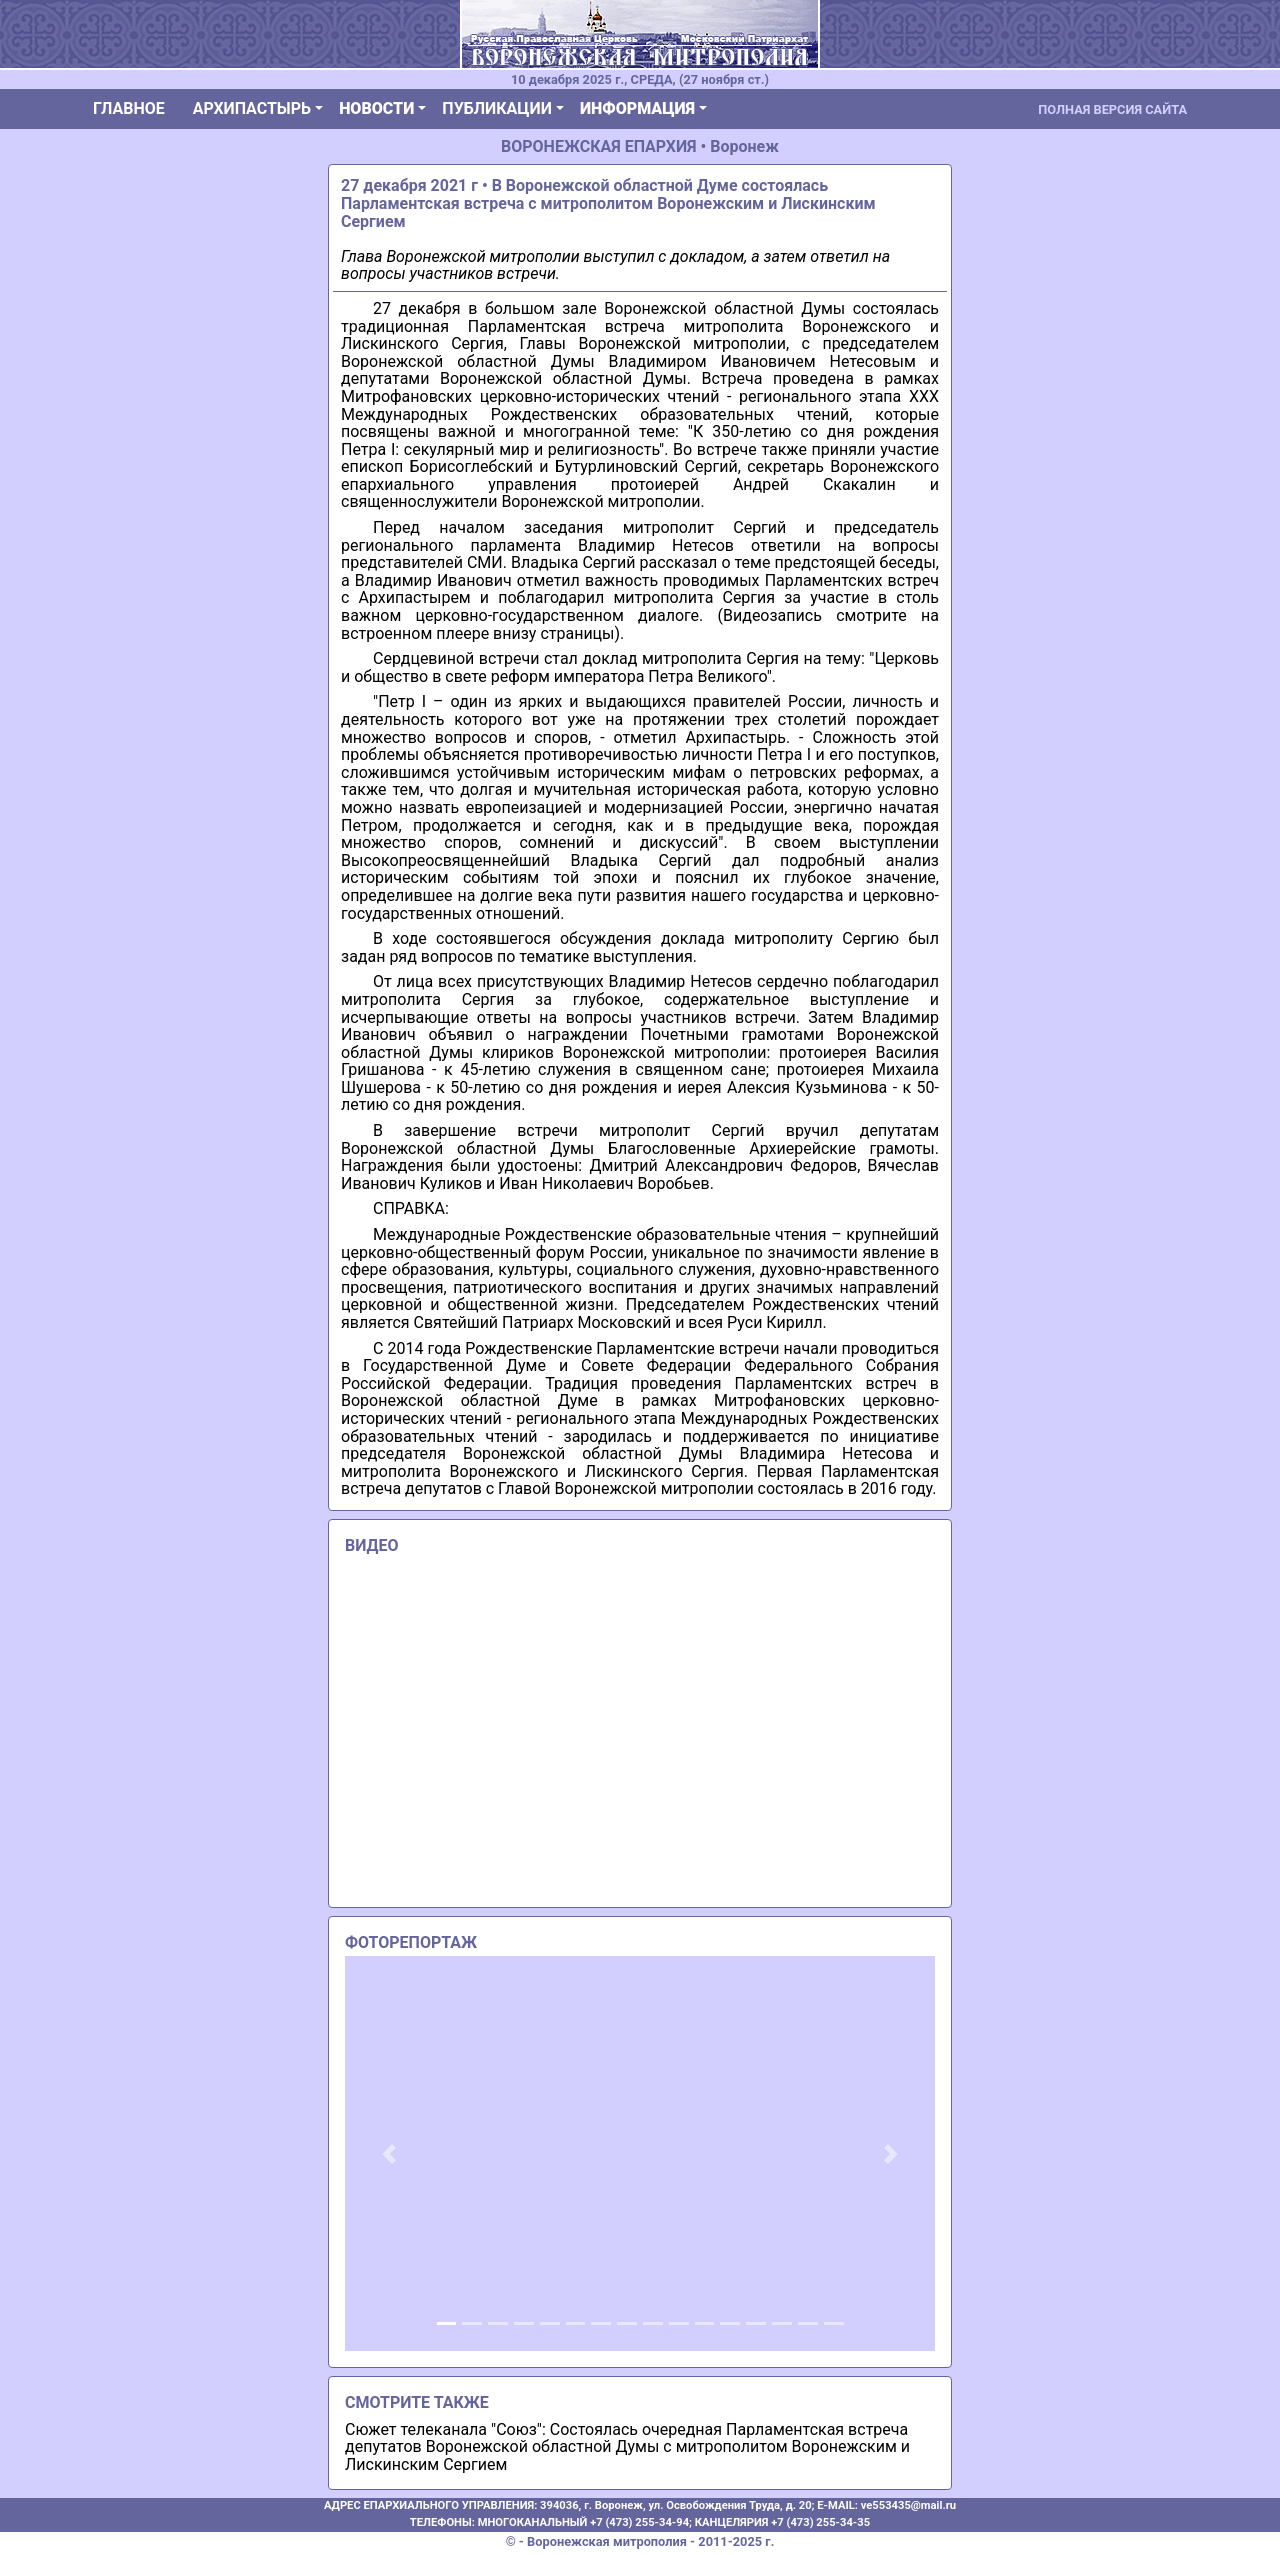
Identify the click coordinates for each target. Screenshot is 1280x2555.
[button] (389, 2153)
